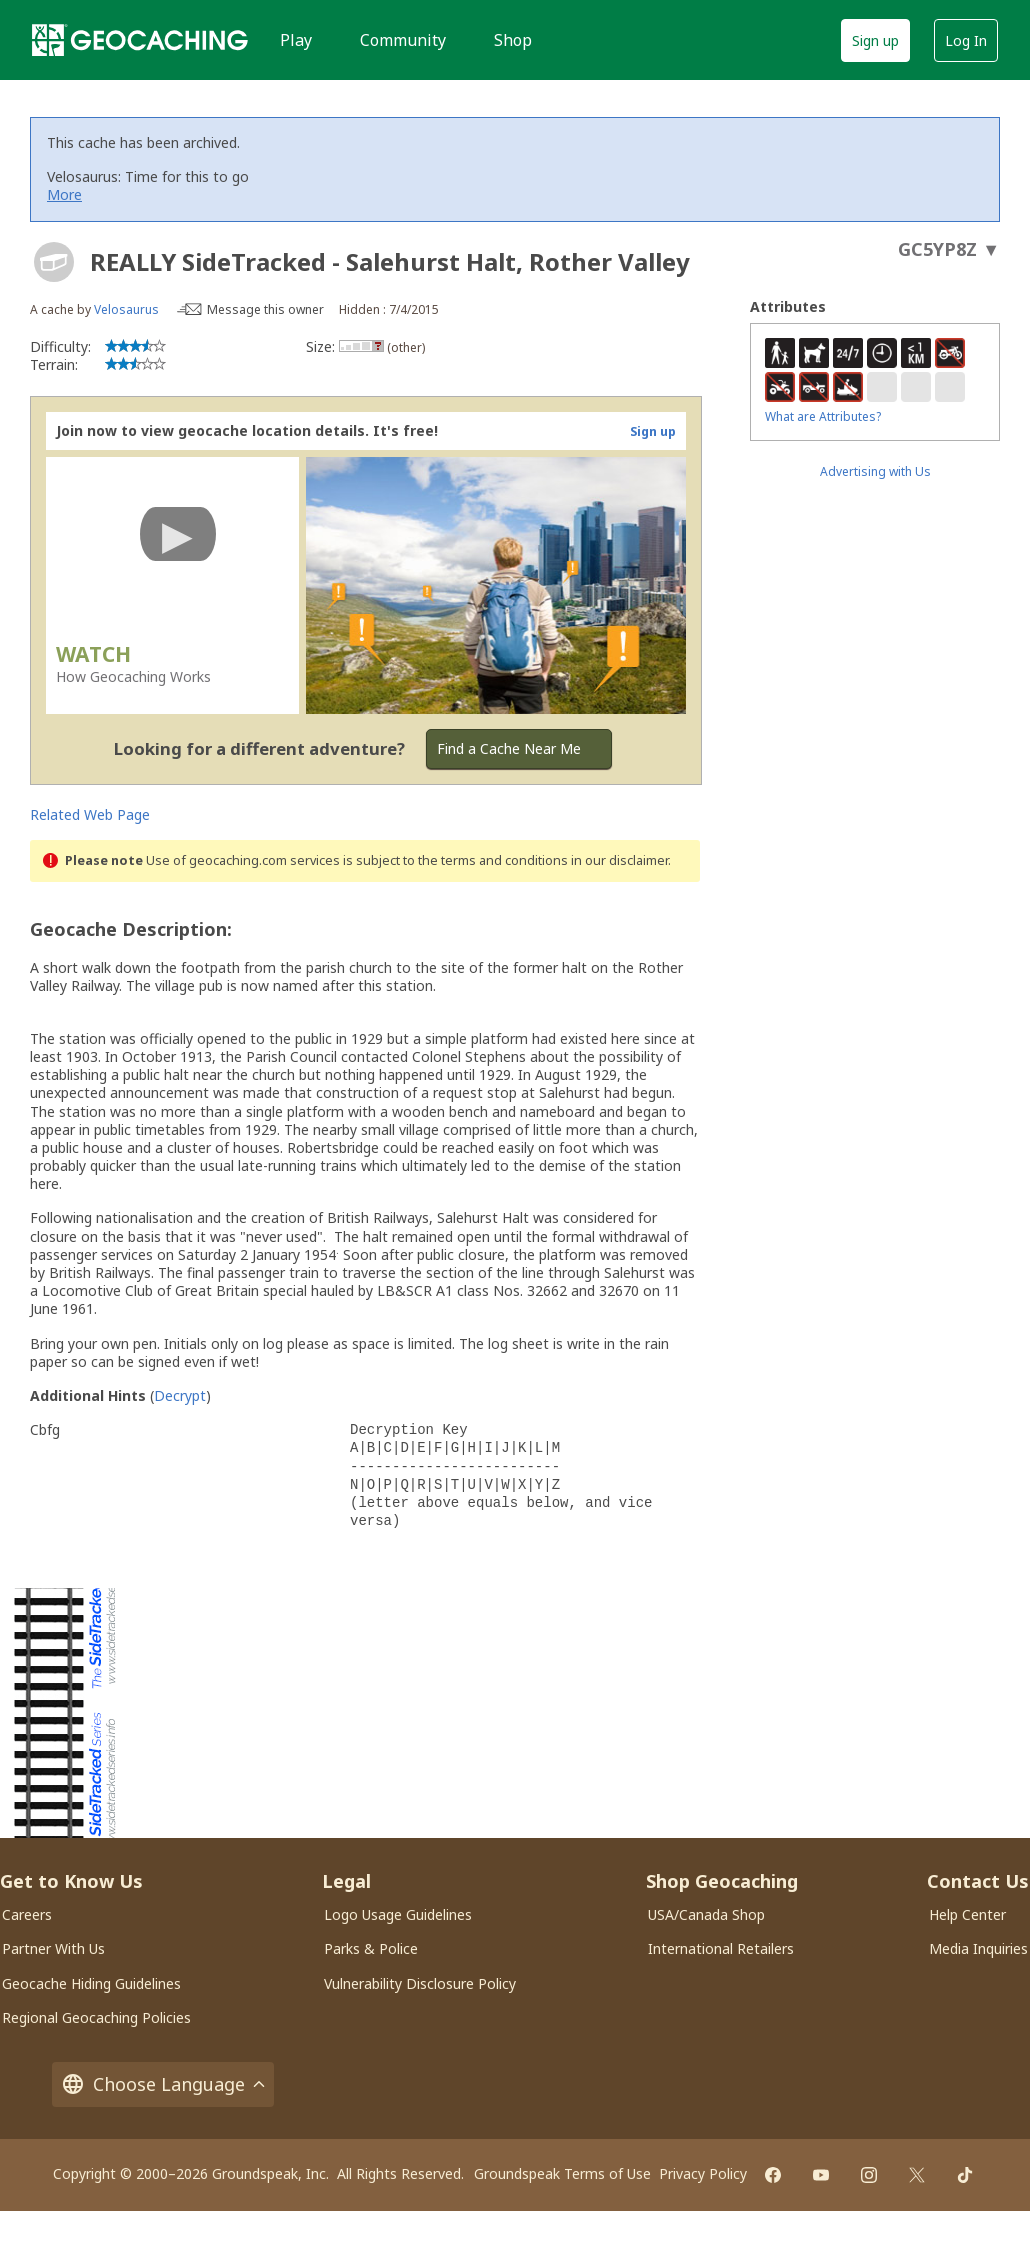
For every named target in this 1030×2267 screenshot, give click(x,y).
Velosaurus (126, 309)
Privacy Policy (703, 2173)
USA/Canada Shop (706, 1914)
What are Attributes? (823, 416)
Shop (513, 40)
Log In (966, 40)
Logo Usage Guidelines (398, 1914)
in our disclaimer (619, 860)
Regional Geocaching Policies (96, 2017)
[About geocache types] (54, 262)
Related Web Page (90, 814)
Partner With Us (53, 1948)
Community (403, 40)
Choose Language (163, 2084)
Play (296, 40)
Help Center (967, 1914)
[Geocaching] (140, 40)
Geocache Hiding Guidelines (91, 1983)
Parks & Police (371, 1948)
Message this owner (265, 309)
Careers (27, 1914)
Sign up (875, 40)
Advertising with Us (875, 471)
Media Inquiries (978, 1948)
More (64, 194)
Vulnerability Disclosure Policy (420, 1983)
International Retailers (721, 1948)
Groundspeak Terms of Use (562, 2173)
